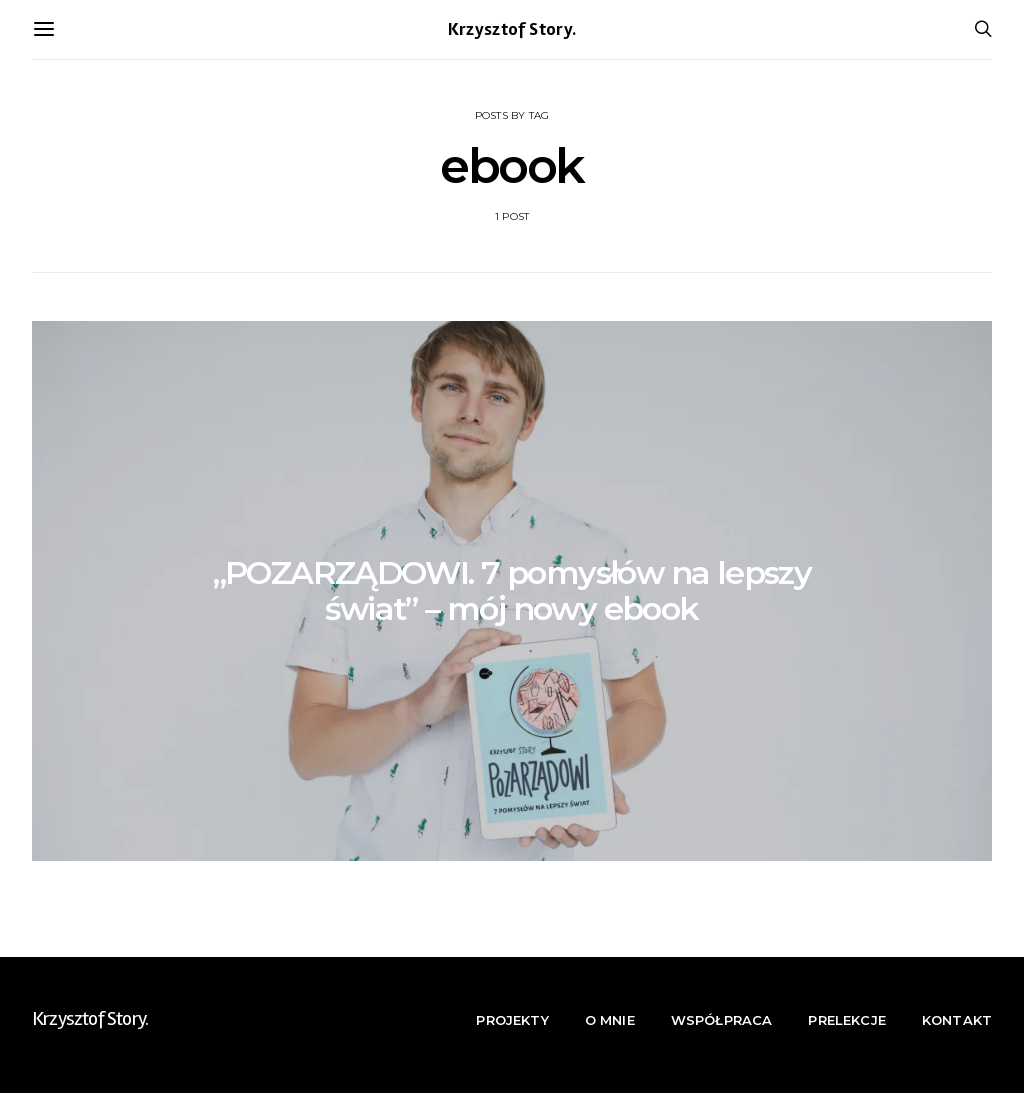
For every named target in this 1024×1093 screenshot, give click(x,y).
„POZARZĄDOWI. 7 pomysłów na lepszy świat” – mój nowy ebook (512, 590)
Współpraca (722, 1020)
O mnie (610, 1020)
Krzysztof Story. (512, 29)
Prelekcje (846, 1020)
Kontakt (957, 1020)
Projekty (512, 1020)
